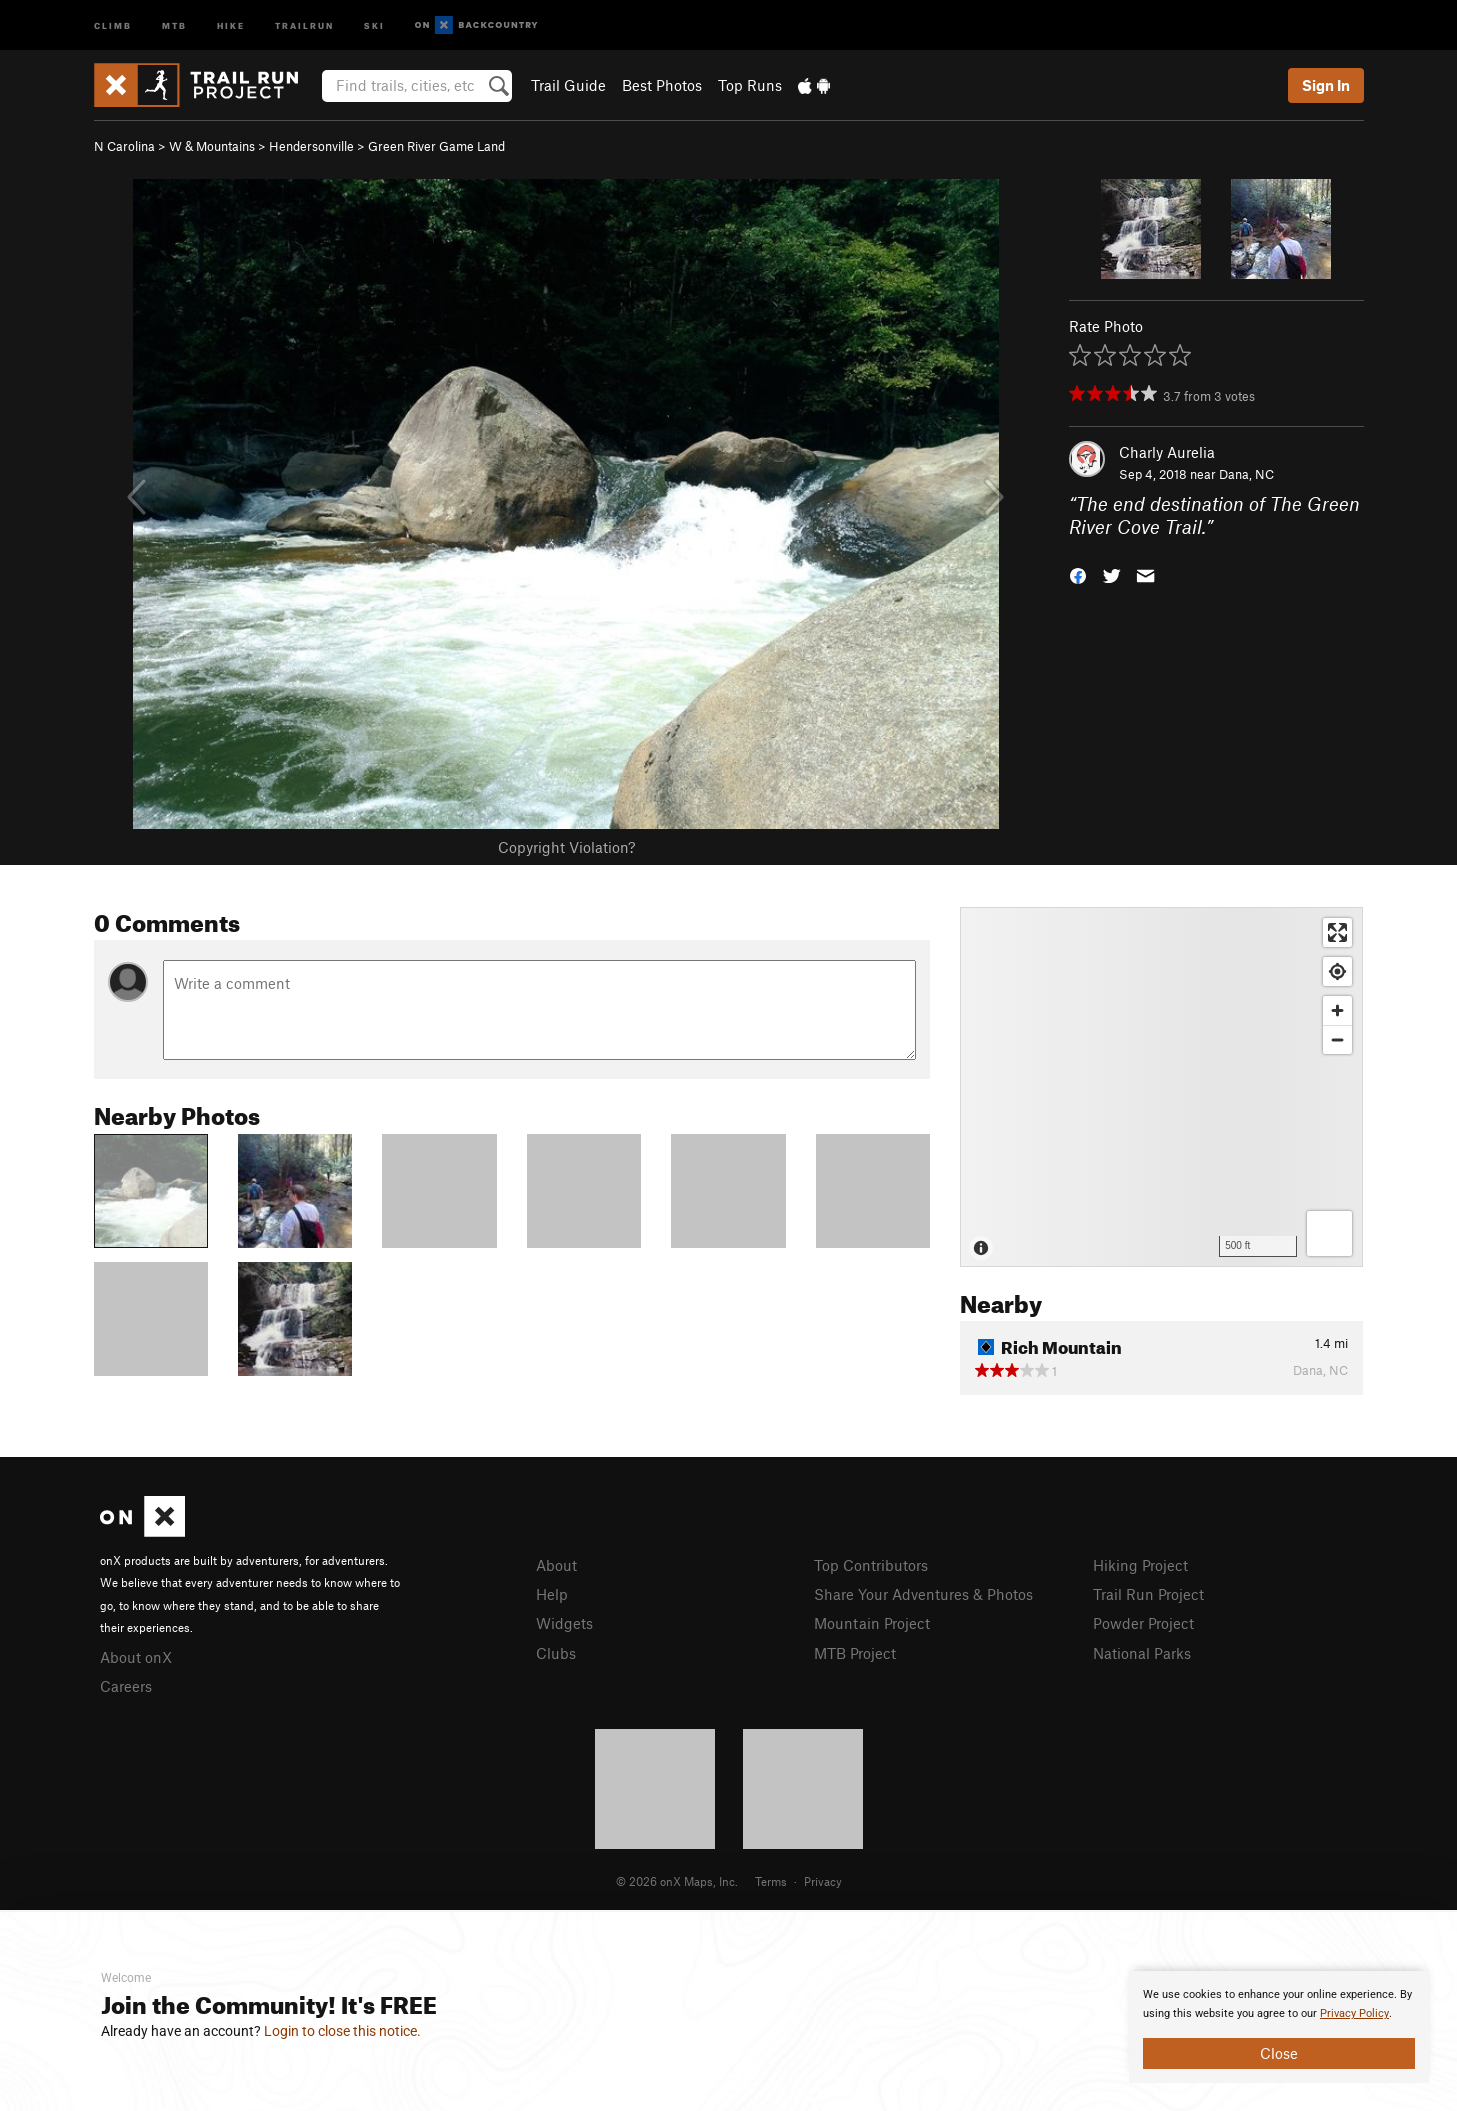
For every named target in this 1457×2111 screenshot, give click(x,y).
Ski (374, 24)
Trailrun (304, 24)
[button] (1078, 573)
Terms (771, 1881)
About (556, 1565)
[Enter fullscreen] (1337, 932)
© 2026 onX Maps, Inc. (677, 1881)
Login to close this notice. (342, 2031)
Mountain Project (872, 1623)
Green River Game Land (436, 146)
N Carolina (124, 146)
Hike (231, 24)
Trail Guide (568, 85)
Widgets (564, 1623)
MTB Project (855, 1653)
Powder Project (1143, 1623)
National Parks (1142, 1653)
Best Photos (662, 85)
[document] (1279, 2027)
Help (552, 1594)
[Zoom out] (1337, 1039)
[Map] (1161, 1087)
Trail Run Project (1148, 1594)
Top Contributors (871, 1565)
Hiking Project (1140, 1565)
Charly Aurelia (1167, 452)
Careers (126, 1686)
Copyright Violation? (566, 847)
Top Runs (750, 85)
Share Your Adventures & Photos (923, 1594)
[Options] (1329, 1233)
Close (1279, 2053)
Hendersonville (311, 146)
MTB (174, 24)
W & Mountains (212, 146)
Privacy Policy (1354, 2013)
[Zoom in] (1337, 1010)
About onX (136, 1657)
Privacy (823, 1881)
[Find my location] (1337, 971)
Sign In (1326, 85)
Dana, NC (1246, 474)
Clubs (556, 1653)
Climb (113, 24)
